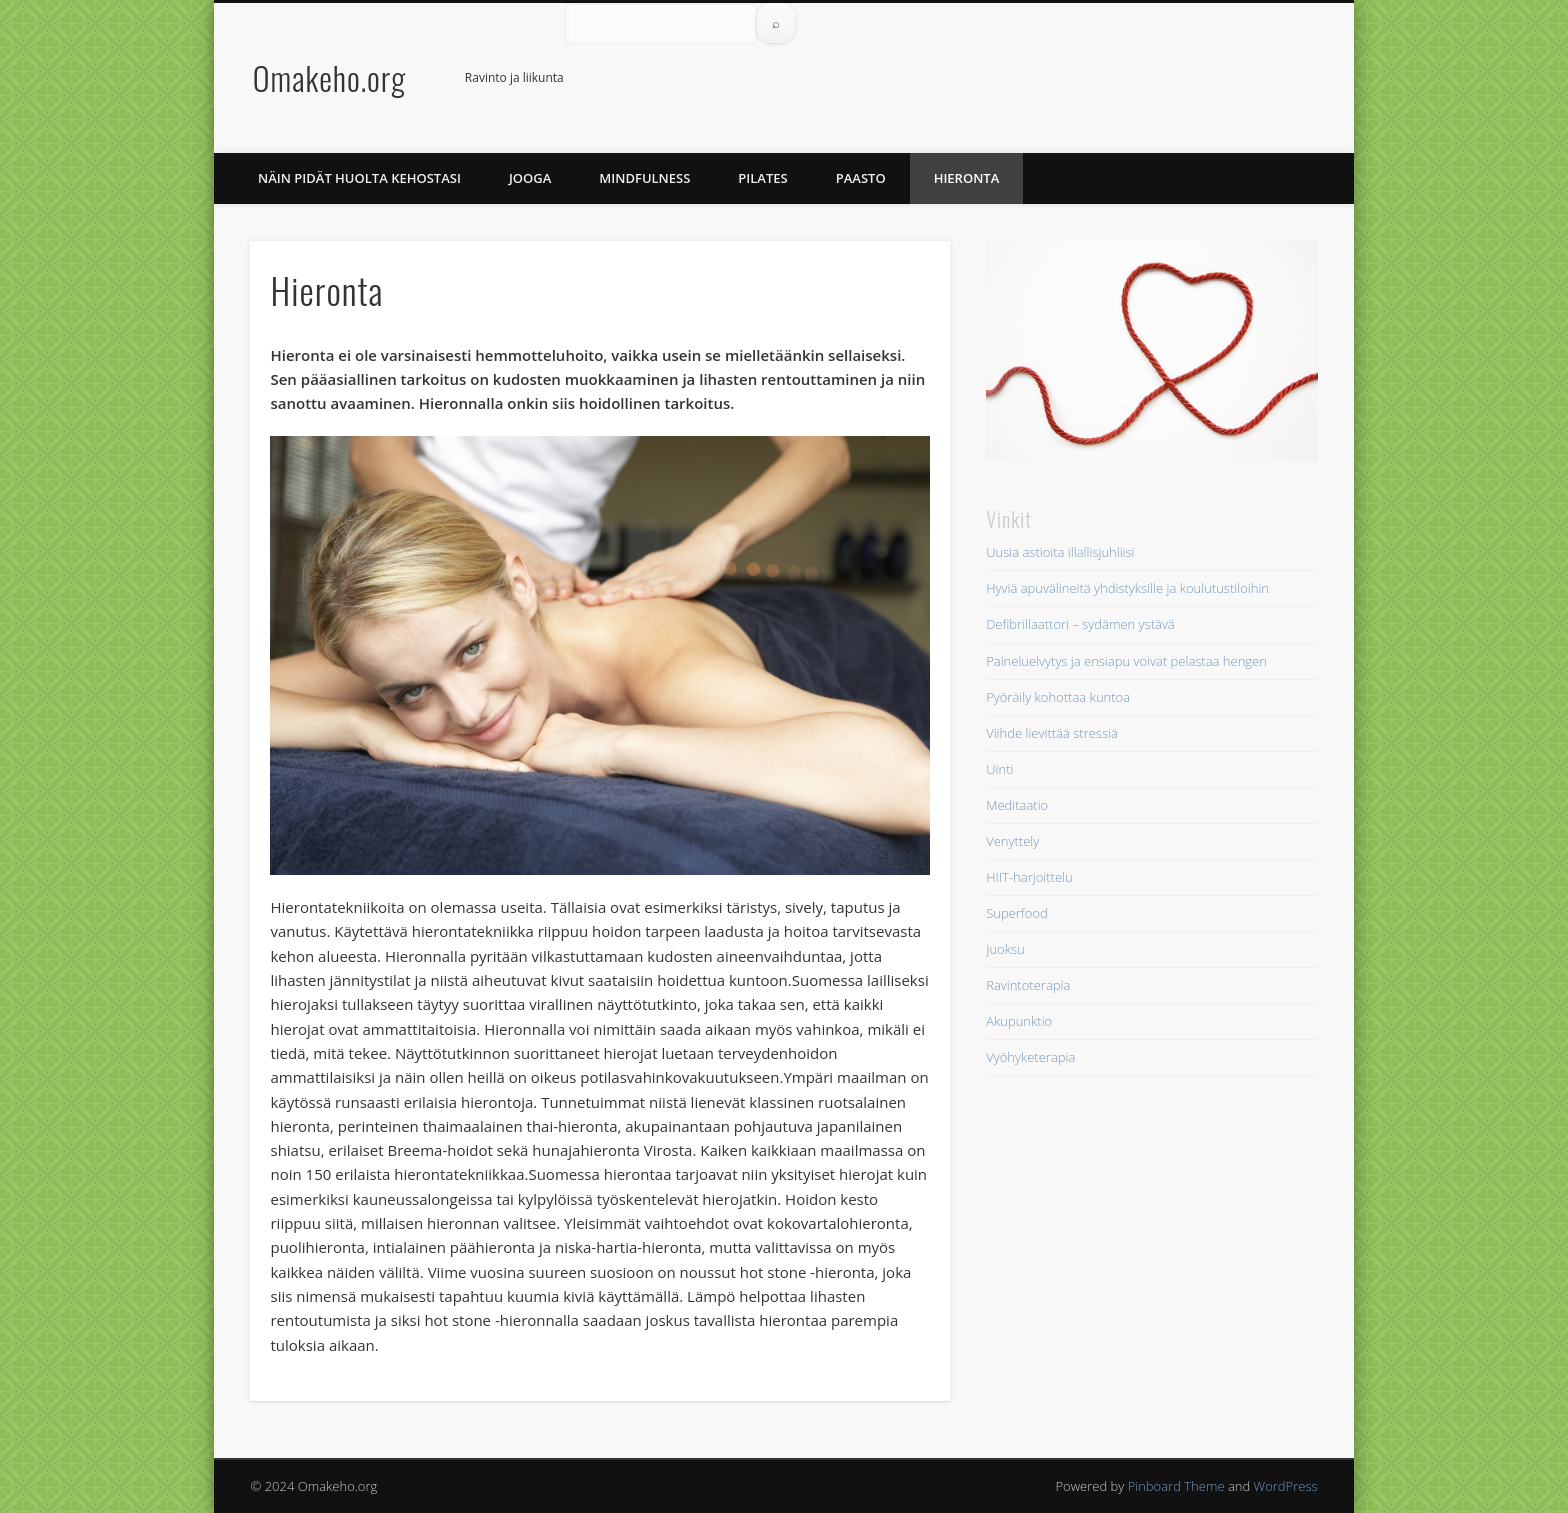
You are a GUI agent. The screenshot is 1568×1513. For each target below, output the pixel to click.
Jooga (530, 178)
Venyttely (1012, 841)
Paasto (861, 178)
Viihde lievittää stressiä (1052, 733)
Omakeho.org (329, 77)
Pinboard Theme (1176, 1486)
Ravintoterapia (1028, 985)
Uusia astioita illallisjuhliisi (1060, 552)
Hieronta (967, 178)
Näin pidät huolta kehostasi (359, 178)
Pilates (762, 178)
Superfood (1017, 913)
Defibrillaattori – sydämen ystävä (1080, 624)
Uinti (999, 769)
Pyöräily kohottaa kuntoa (1058, 697)
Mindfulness (644, 178)
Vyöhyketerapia (1030, 1057)
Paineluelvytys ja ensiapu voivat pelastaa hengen (1126, 661)
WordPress (1286, 1486)
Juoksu (1005, 949)
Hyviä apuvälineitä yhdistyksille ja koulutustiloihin (1127, 588)
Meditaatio (1017, 805)
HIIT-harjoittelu (1029, 877)
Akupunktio (1019, 1021)
